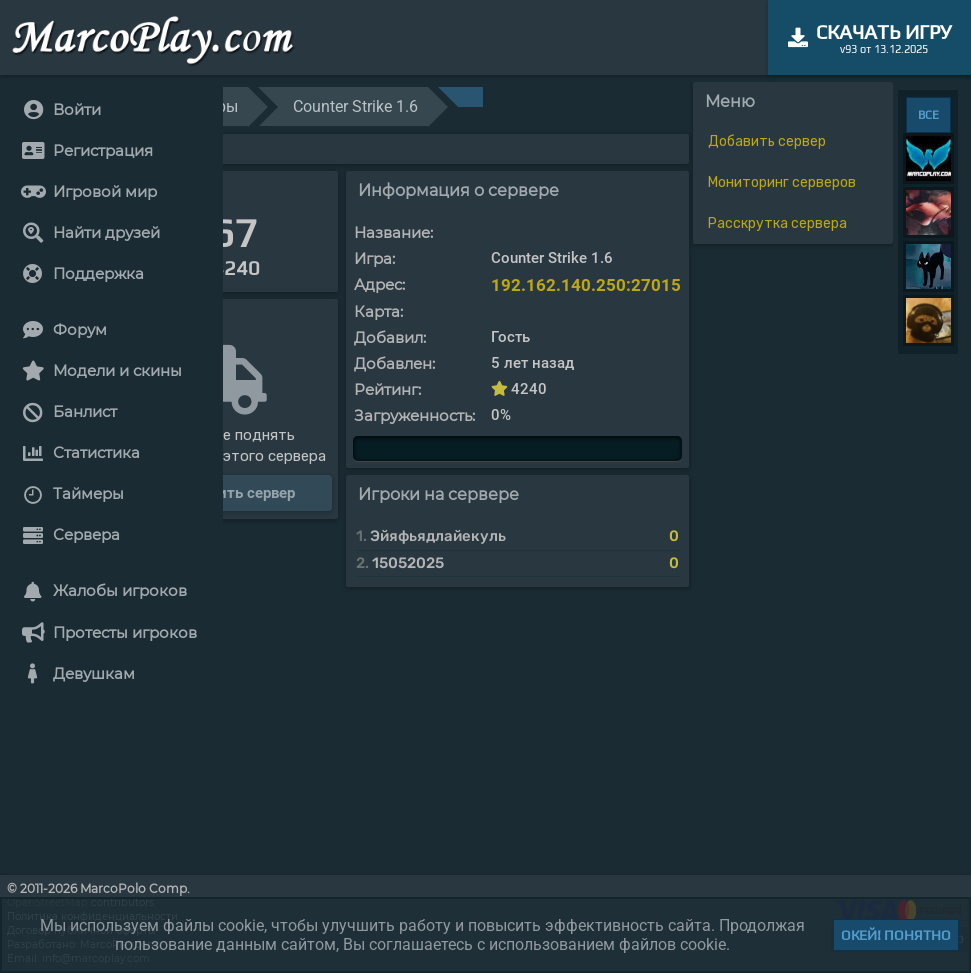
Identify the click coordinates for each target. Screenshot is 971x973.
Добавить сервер (767, 141)
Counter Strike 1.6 (355, 106)
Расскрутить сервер (223, 493)
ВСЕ (928, 115)
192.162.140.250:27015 (586, 285)
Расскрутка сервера (777, 223)
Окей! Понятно (896, 935)
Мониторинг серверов (782, 182)
